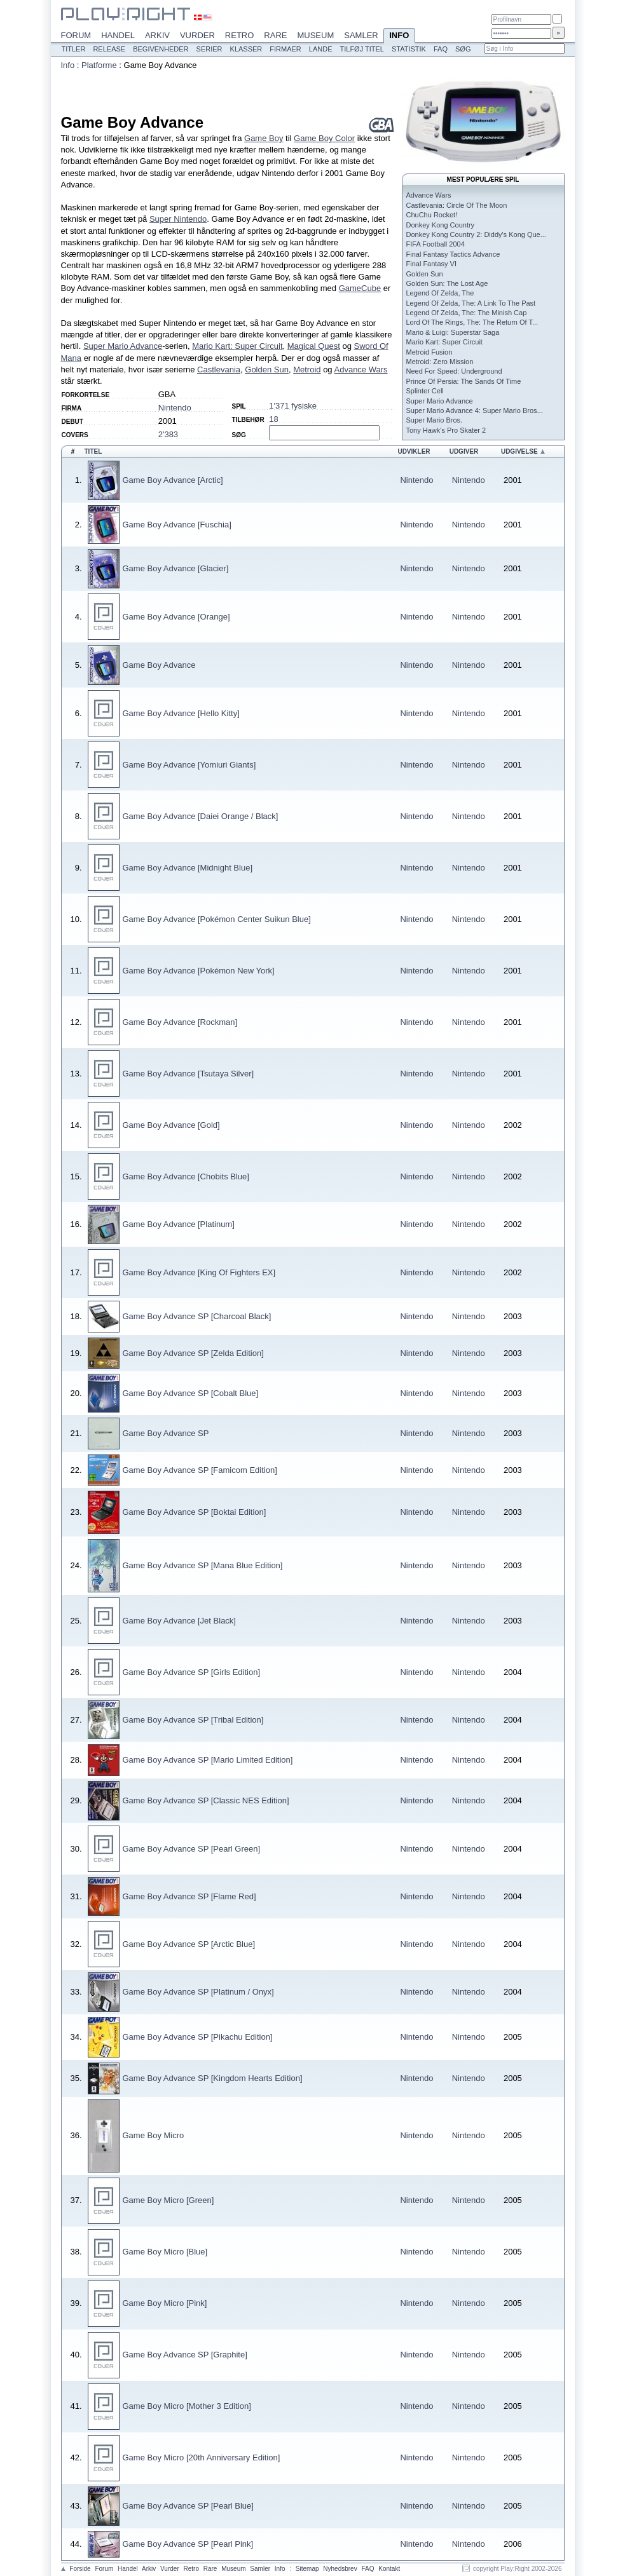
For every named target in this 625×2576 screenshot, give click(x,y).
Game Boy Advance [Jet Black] (179, 1620)
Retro (239, 35)
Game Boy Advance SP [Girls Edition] (192, 1672)
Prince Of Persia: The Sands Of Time (463, 381)
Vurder (197, 35)
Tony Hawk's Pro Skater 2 (446, 430)
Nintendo (174, 407)
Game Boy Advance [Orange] (176, 616)
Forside (79, 2568)
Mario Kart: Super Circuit (237, 346)
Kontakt (389, 2568)
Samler (361, 35)
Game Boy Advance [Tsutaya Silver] (188, 1073)
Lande (321, 49)
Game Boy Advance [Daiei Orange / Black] (200, 816)
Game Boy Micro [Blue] (165, 2251)
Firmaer (285, 49)
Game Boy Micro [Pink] (165, 2303)
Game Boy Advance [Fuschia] (177, 524)
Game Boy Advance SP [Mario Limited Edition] (208, 1760)
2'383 (168, 434)
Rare (275, 35)
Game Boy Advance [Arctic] (173, 480)
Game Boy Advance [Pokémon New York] (199, 970)
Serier (209, 49)
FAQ (441, 49)
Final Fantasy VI (431, 264)
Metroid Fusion (429, 352)
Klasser (246, 49)
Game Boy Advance (159, 665)
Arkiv (157, 35)
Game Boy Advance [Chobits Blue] (186, 1176)
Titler (74, 49)
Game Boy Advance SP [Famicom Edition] (200, 1470)
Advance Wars (361, 369)
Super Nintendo (178, 219)
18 (273, 419)
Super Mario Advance (122, 346)
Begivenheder (160, 49)
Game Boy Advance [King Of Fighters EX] (199, 1272)
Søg (462, 49)
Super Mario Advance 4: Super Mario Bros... (474, 410)
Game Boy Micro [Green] (168, 2200)
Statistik (409, 49)
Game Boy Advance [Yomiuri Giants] (189, 764)
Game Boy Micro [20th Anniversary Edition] (201, 2457)
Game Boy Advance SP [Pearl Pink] (188, 2544)
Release (109, 49)
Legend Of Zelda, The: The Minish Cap (466, 312)
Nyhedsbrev (340, 2568)
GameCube (360, 288)
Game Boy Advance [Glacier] (176, 568)
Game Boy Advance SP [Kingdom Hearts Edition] (213, 2078)
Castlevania (218, 369)
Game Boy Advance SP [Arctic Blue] (189, 1944)
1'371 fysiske (293, 405)
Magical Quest (313, 346)
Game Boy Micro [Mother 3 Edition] (187, 2406)
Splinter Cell (425, 391)
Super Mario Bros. (434, 420)
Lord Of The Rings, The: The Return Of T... (472, 322)
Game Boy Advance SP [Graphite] (185, 2354)
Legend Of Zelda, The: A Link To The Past (471, 303)
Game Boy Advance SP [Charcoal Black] (197, 1316)
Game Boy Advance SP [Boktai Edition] (194, 1512)
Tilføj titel (361, 49)
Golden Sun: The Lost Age (447, 283)
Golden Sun (267, 369)
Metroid (306, 369)
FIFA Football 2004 (435, 244)
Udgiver (464, 451)
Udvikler (413, 451)
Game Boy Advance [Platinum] (179, 1224)
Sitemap (307, 2568)
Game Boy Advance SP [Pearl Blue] (188, 2506)
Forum (76, 35)
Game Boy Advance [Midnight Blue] (188, 867)
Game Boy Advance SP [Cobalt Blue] (191, 1393)
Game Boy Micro (153, 2135)
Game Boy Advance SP (166, 1433)
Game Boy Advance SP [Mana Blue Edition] (203, 1565)
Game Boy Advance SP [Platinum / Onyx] (198, 1991)
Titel (93, 451)
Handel (118, 35)
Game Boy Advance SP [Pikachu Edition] (198, 2037)
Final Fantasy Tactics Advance (453, 254)
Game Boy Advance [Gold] (171, 1125)
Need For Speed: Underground (454, 371)
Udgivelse (519, 451)
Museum (315, 35)
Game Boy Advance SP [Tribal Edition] (193, 1720)
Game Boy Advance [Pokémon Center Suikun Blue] (217, 919)
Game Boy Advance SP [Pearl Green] (192, 1849)
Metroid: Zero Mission (440, 361)
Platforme (99, 65)
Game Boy (263, 138)
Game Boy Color (324, 138)
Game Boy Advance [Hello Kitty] (181, 713)
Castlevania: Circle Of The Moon (456, 205)
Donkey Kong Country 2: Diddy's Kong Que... (476, 234)
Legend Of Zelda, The (440, 293)
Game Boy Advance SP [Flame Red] (189, 1896)
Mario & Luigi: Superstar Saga (453, 332)
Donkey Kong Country (440, 225)
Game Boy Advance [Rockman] (180, 1022)
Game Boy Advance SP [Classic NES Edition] (206, 1800)
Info (399, 36)
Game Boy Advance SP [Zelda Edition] (193, 1353)
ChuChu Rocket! (432, 215)
